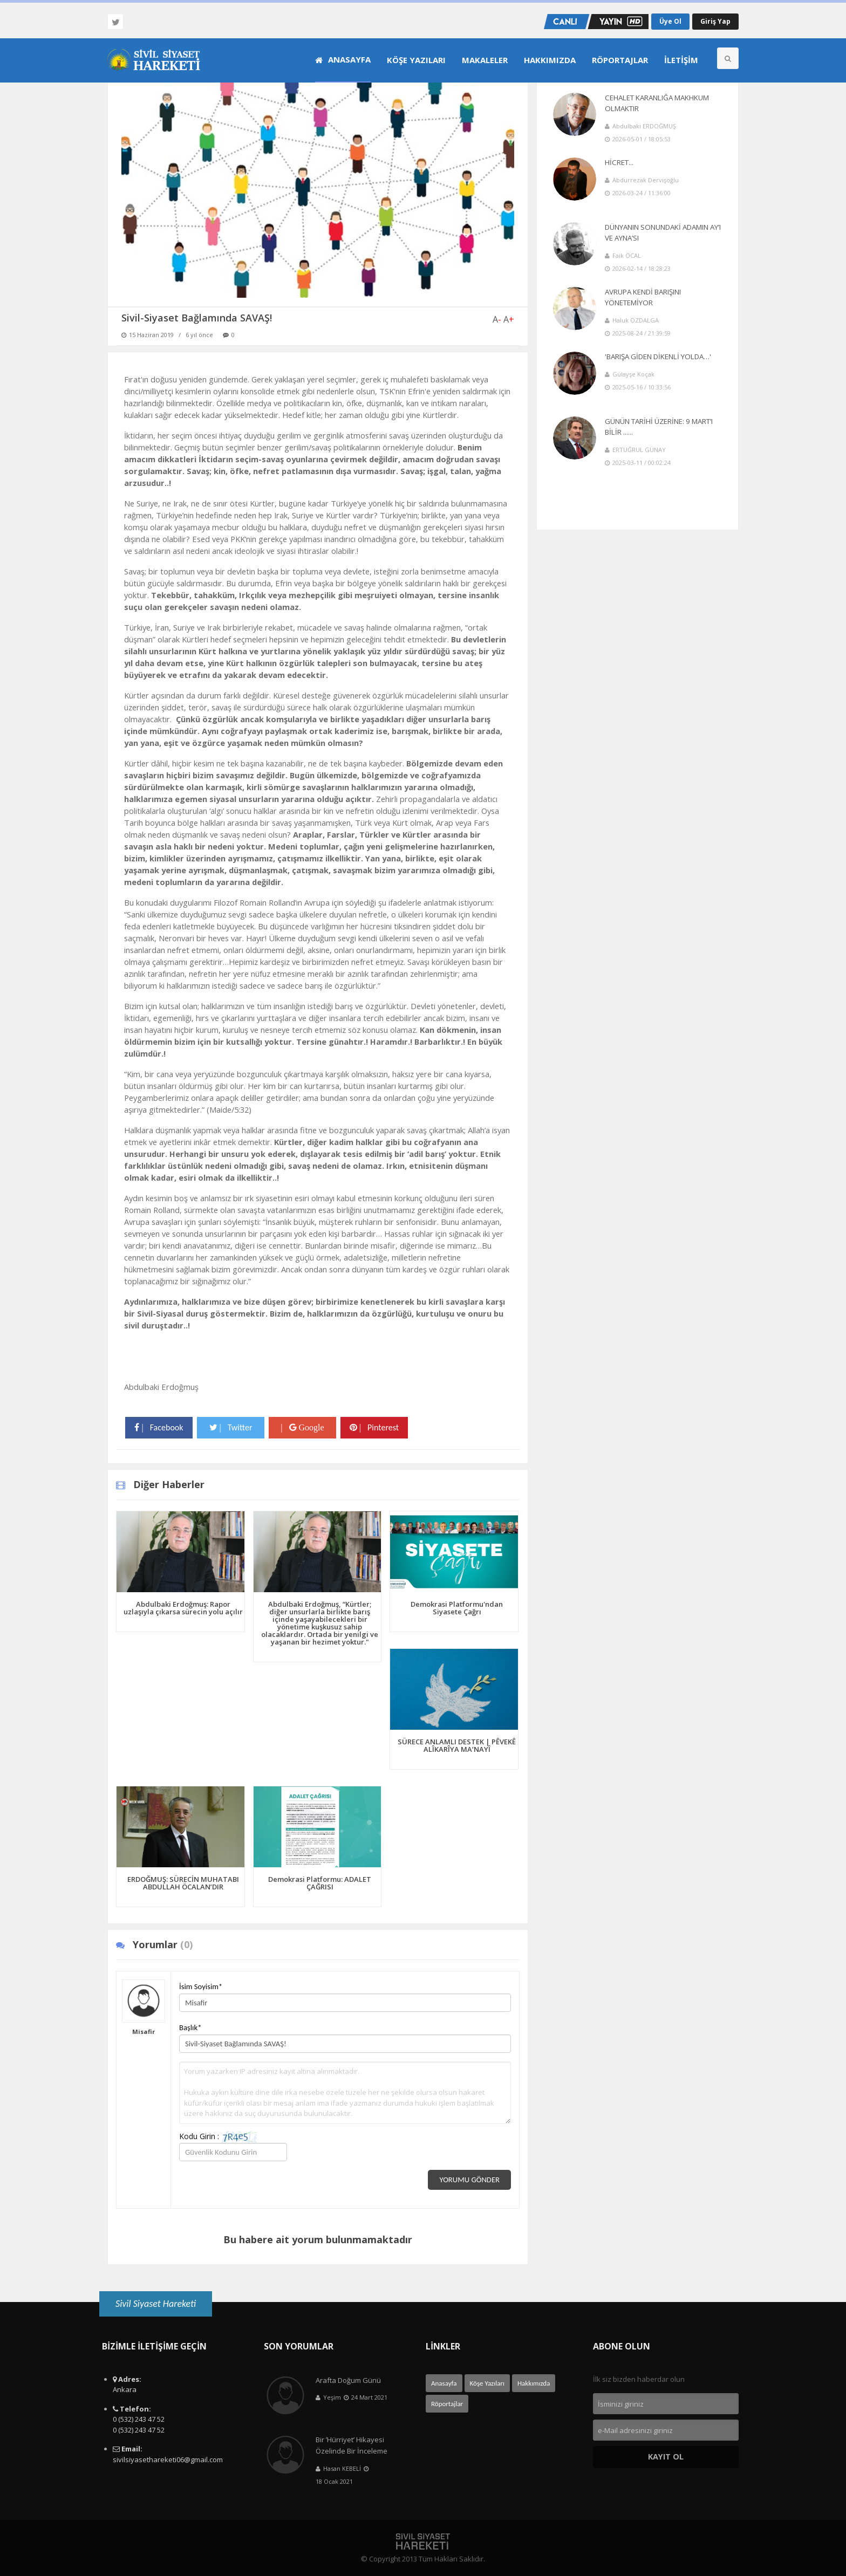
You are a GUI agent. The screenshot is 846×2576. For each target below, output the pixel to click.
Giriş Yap (715, 21)
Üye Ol (670, 21)
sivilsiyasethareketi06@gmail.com (168, 2459)
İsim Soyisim (200, 1986)
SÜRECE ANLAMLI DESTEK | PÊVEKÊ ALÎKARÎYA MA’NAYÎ (457, 1745)
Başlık (190, 2027)
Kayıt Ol (666, 2456)
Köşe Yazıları (416, 59)
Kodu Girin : (218, 2137)
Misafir (143, 2031)
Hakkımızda (550, 59)
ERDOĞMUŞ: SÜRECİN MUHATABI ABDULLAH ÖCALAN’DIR (183, 1883)
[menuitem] (343, 60)
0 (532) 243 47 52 (139, 2419)
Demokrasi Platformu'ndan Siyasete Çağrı (457, 1607)
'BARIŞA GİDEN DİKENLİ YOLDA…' (658, 356)
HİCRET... (619, 162)
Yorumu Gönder (469, 2179)
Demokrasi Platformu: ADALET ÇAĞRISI (319, 1883)
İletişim (681, 59)
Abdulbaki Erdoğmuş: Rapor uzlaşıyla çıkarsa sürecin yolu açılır (183, 1607)
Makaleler (485, 59)
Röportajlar (620, 59)
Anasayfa (343, 59)
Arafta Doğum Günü (348, 2380)
